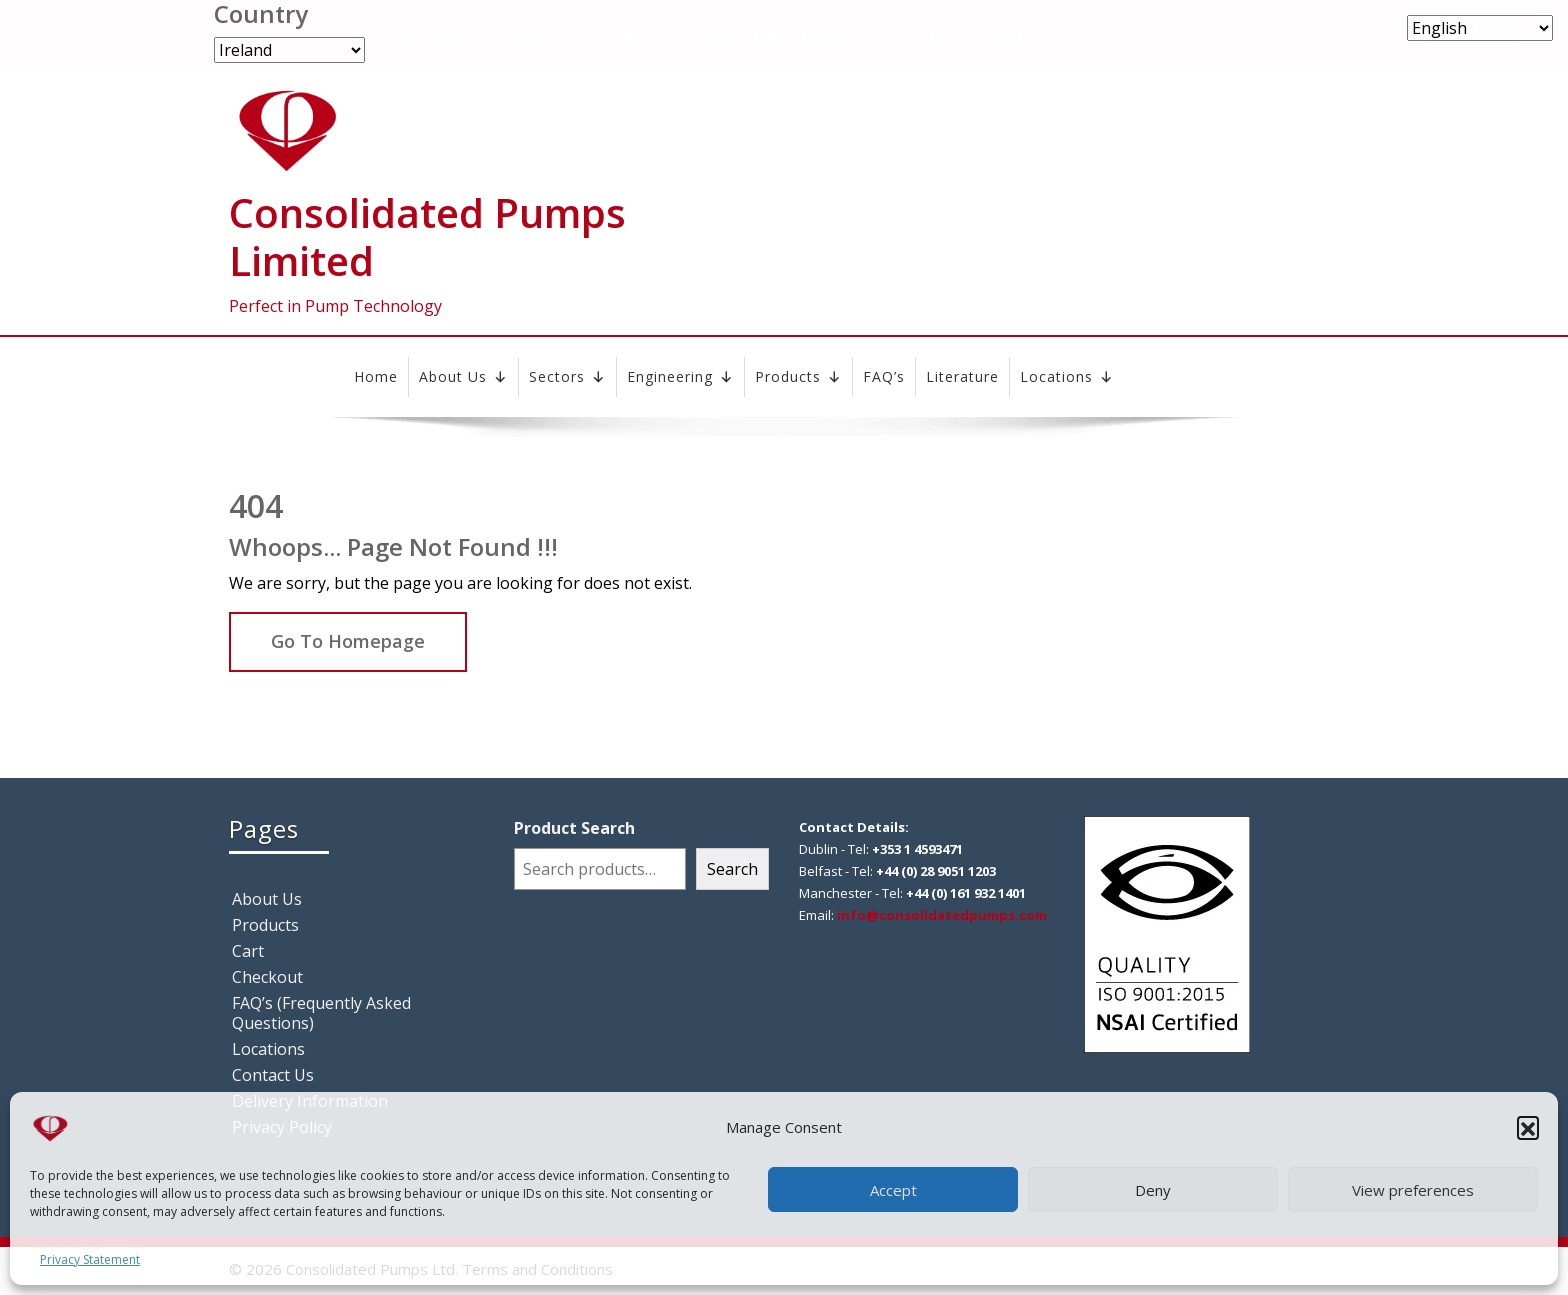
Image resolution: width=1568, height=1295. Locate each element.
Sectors (567, 377)
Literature (962, 376)
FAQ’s (884, 376)
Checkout (267, 977)
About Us (463, 377)
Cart (248, 951)
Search (732, 869)
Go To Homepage (348, 641)
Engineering (680, 377)
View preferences (1413, 1190)
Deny (1153, 1190)
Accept (893, 1190)
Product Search (574, 828)
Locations (1067, 377)
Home (376, 376)
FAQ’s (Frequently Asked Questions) (321, 1013)
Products (798, 377)
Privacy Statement (90, 1259)
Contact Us (273, 1075)
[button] (1528, 1127)
